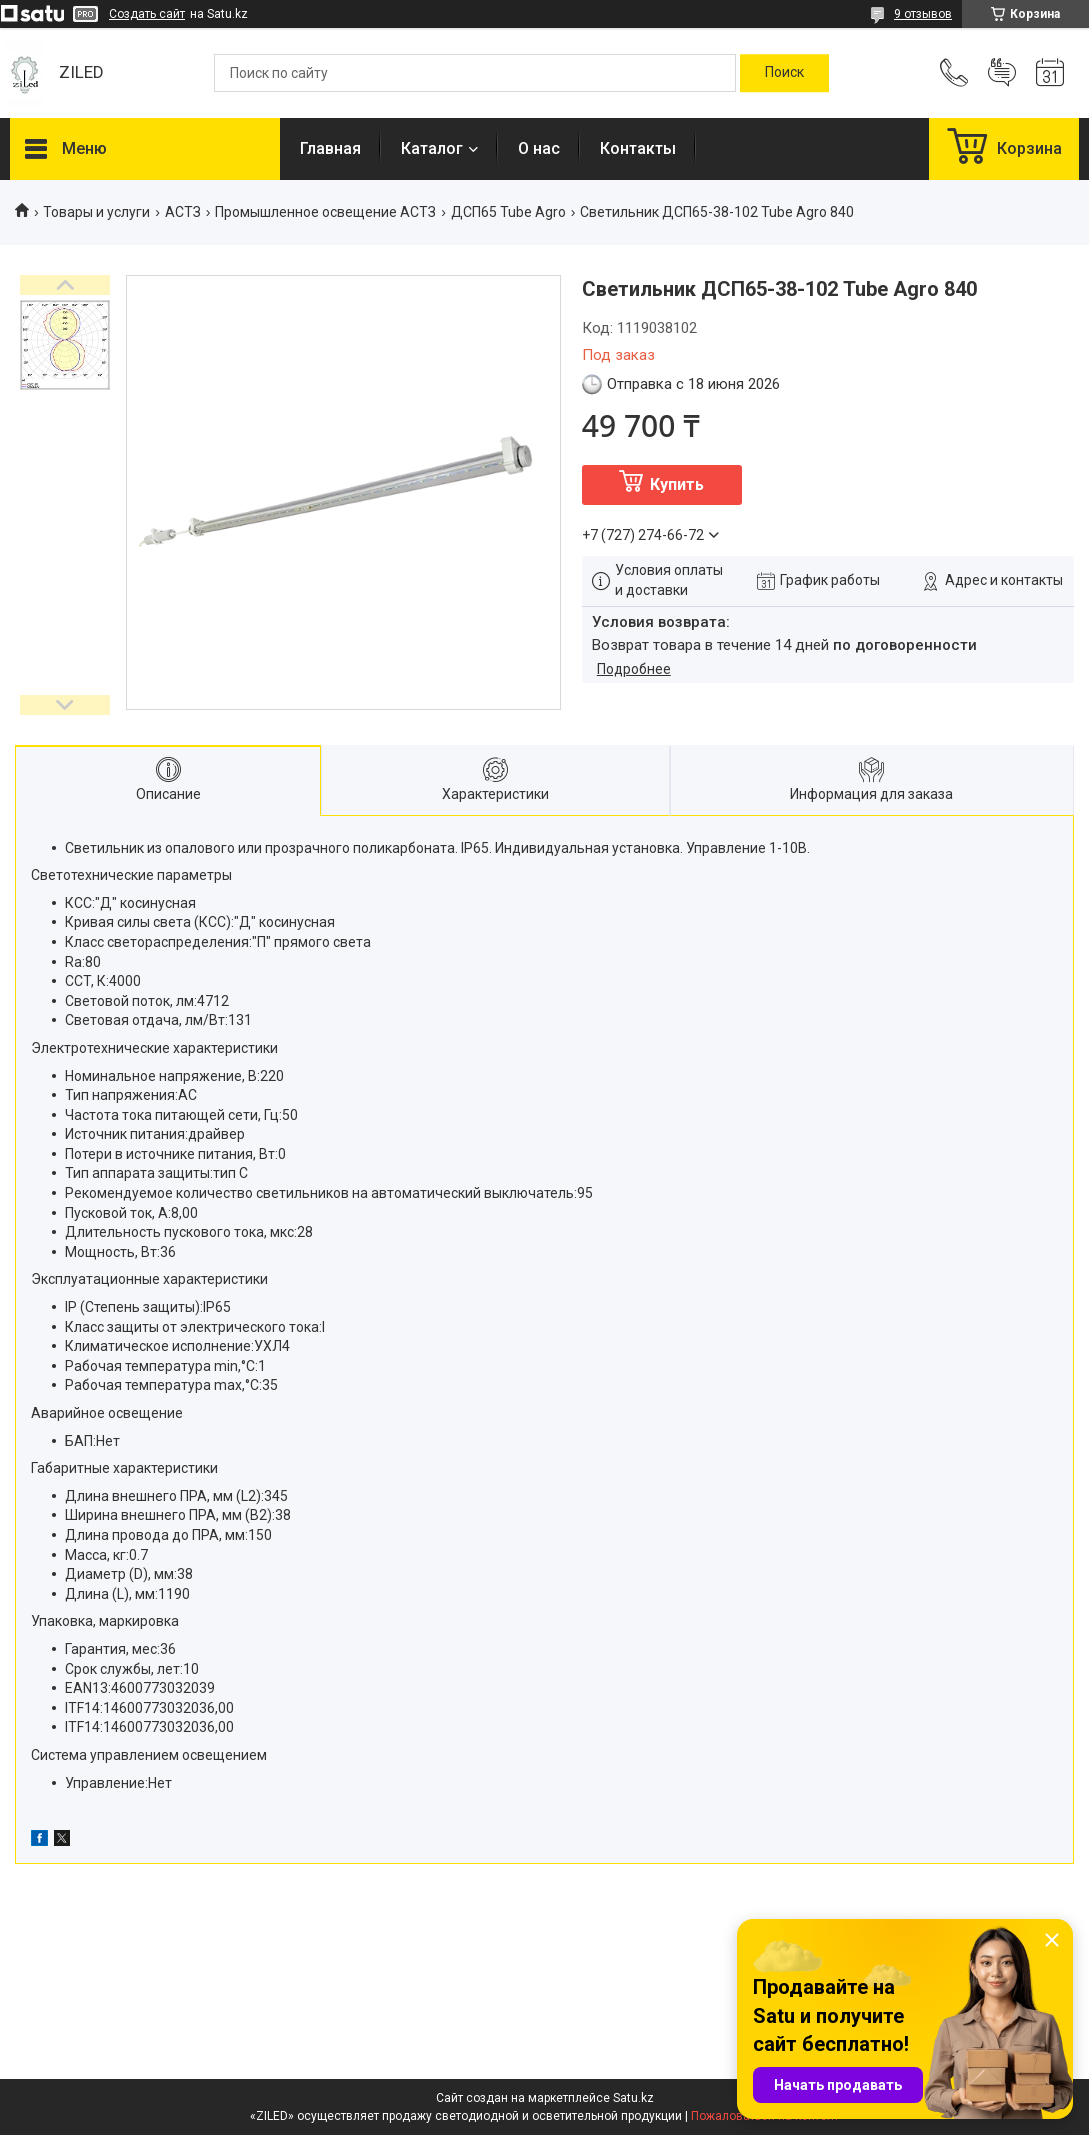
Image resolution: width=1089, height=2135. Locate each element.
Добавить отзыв (1002, 73)
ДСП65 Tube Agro (508, 212)
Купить (677, 484)
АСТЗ (183, 212)
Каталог (432, 148)
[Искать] (784, 73)
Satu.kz (633, 2098)
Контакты (638, 148)
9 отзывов (923, 14)
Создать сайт (147, 14)
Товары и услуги (96, 212)
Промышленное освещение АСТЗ (325, 212)
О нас (539, 148)
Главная (330, 148)
